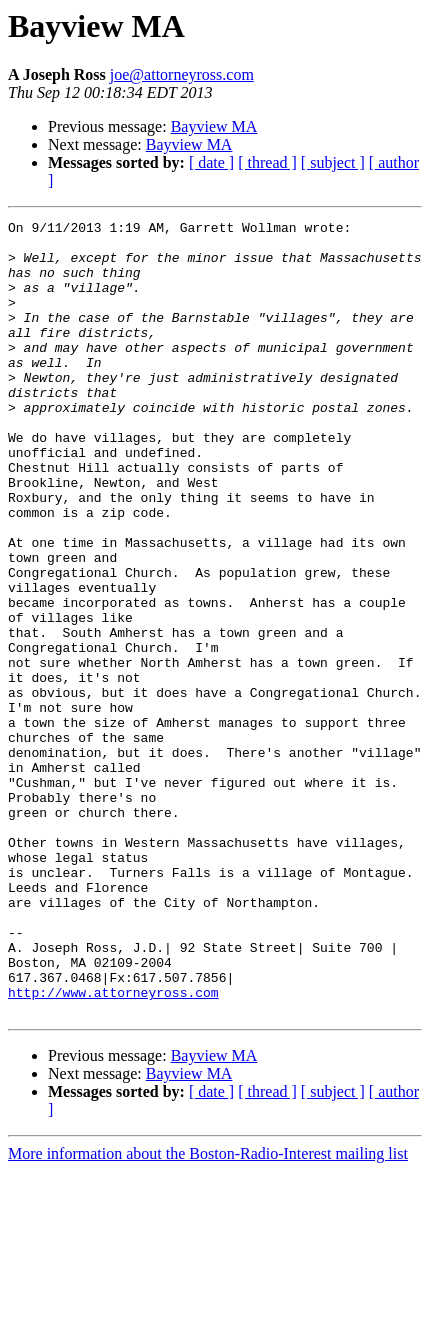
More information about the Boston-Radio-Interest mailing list (208, 1312)
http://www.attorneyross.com (113, 1148)
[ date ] (211, 162)
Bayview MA (214, 126)
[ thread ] (267, 162)
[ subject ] (333, 162)
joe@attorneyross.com (182, 74)
